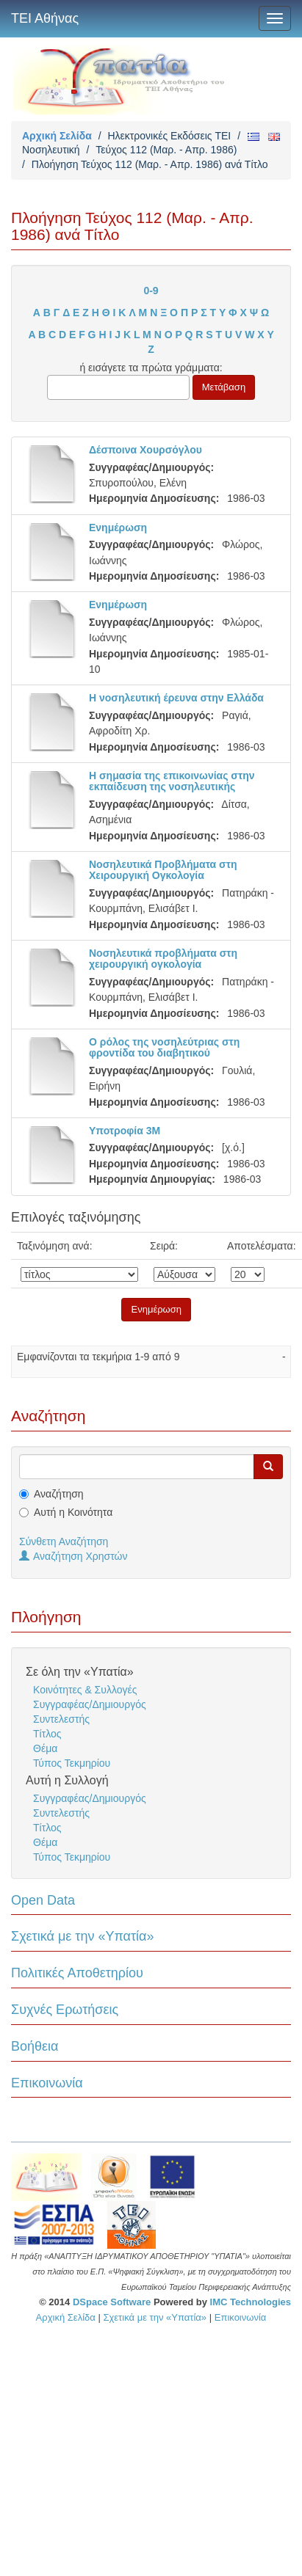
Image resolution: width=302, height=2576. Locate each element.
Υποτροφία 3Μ (124, 1130)
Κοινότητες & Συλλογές (85, 1690)
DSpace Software (112, 2301)
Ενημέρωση (118, 527)
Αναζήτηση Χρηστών (73, 1556)
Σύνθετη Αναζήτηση (63, 1541)
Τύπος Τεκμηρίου (71, 1763)
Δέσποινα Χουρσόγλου (145, 450)
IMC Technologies (250, 2301)
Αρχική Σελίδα (57, 136)
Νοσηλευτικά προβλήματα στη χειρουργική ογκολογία (163, 958)
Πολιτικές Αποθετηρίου (77, 1973)
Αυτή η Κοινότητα (73, 1512)
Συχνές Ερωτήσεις (64, 2009)
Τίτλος (47, 1734)
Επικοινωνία (47, 2083)
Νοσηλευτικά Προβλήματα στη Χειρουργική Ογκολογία (163, 869)
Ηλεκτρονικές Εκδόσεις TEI (169, 136)
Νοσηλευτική (51, 150)
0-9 (150, 290)
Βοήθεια (34, 2046)
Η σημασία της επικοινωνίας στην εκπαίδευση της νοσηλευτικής (172, 781)
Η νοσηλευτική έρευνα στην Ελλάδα (176, 698)
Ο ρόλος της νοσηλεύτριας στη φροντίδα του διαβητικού (164, 1047)
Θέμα (45, 1748)
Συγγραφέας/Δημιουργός (89, 1704)
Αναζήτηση (59, 1494)
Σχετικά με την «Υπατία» (82, 1936)
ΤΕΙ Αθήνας (45, 18)
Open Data (43, 1900)
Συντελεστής (61, 1719)
